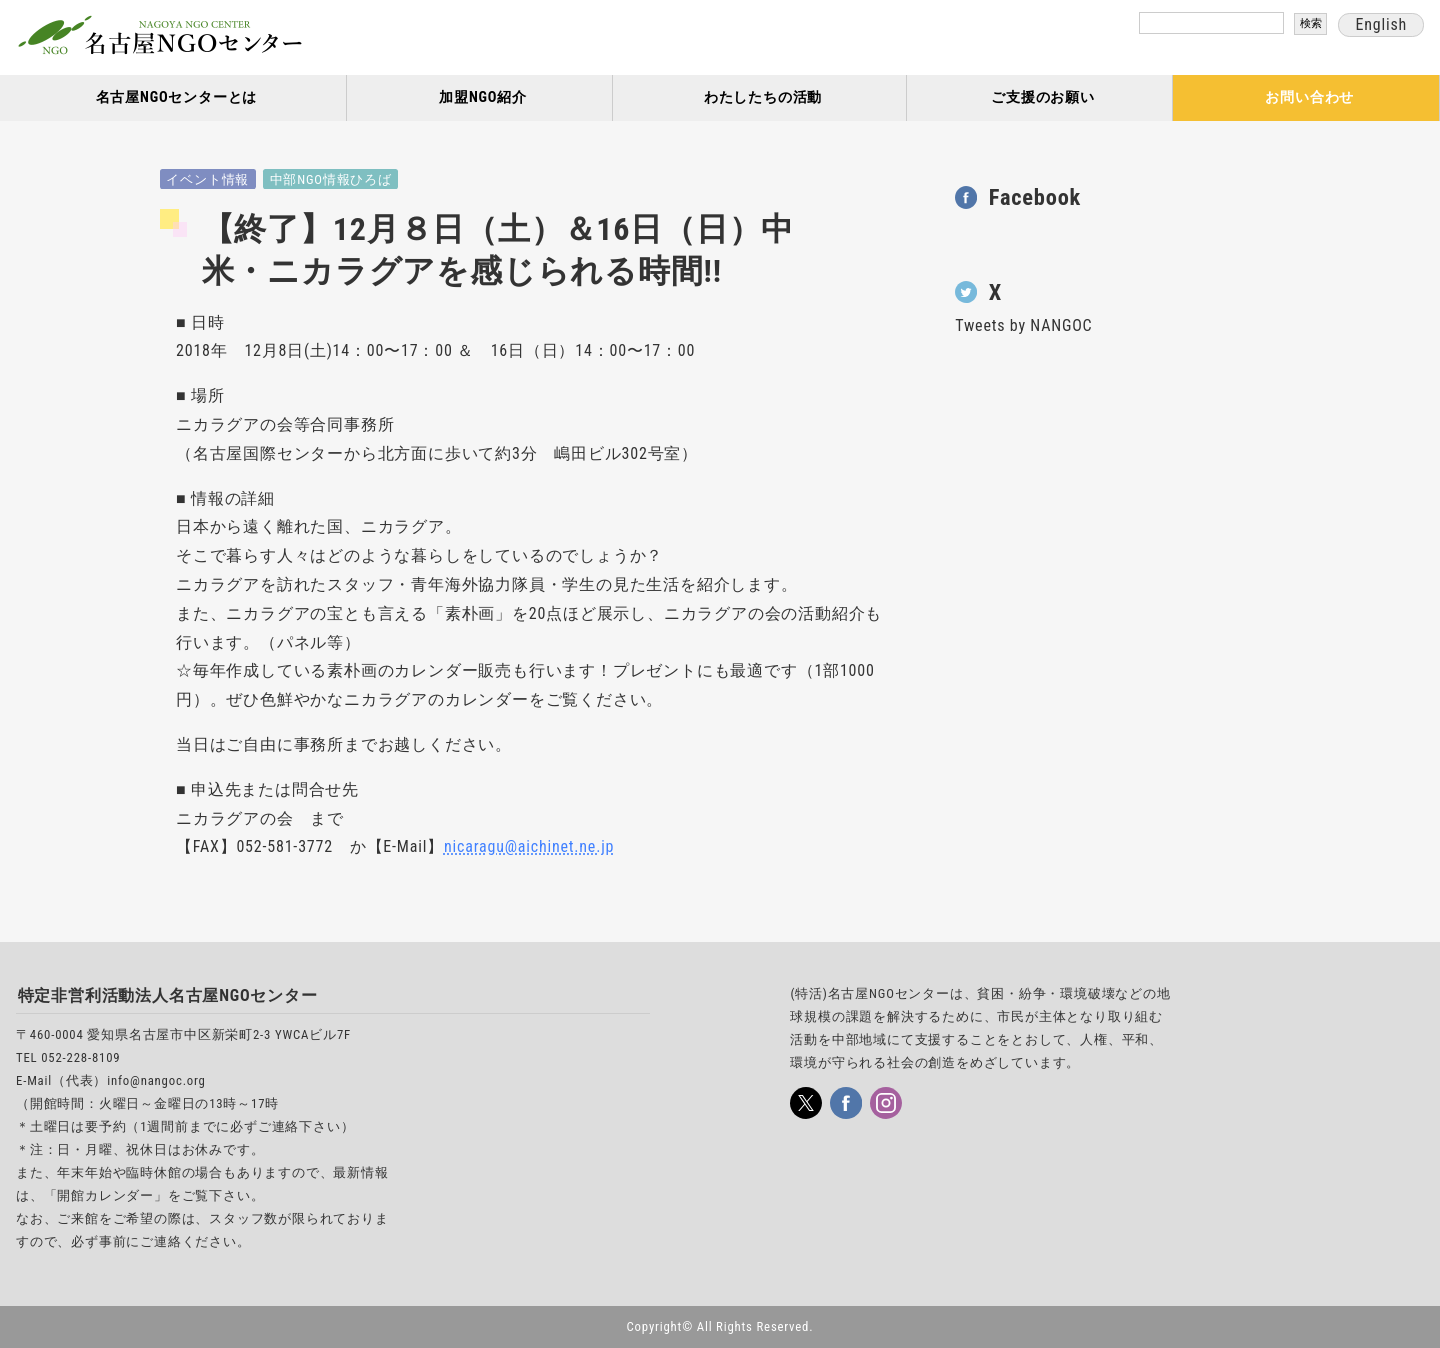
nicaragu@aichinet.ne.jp (529, 846)
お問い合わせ (1309, 97)
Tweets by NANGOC (1023, 325)
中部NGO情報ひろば (331, 179)
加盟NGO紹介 (483, 97)
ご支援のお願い (1043, 97)
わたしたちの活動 (763, 97)
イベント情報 (207, 179)
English (1381, 24)
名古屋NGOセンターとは (177, 97)
